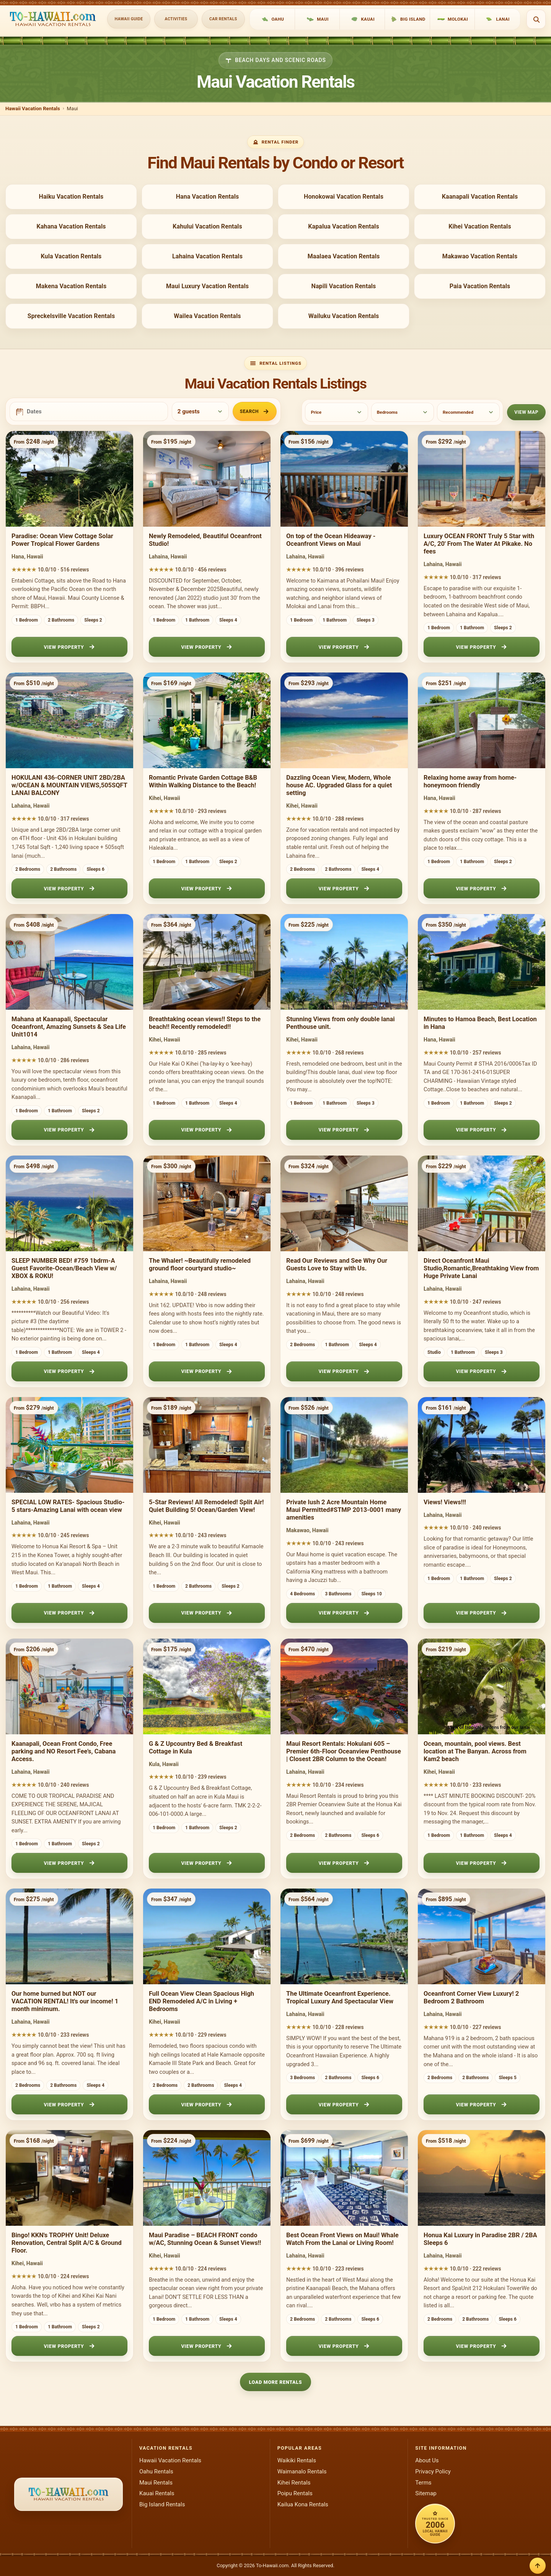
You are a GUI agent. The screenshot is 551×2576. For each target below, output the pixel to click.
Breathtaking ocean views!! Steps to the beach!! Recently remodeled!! (205, 1022)
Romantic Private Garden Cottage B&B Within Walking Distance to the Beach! (203, 781)
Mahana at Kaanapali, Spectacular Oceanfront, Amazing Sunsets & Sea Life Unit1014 (68, 1026)
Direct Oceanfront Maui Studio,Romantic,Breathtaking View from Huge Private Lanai (481, 1268)
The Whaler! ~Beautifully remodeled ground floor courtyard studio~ (200, 1264)
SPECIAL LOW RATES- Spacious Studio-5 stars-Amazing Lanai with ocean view (67, 1506)
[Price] (336, 412)
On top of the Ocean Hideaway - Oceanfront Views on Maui (330, 539)
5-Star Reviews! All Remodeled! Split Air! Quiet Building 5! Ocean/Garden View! (206, 1506)
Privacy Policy (433, 2471)
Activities (176, 18)
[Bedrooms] (402, 412)
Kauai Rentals (156, 2493)
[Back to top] (538, 2566)
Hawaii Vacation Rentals (32, 108)
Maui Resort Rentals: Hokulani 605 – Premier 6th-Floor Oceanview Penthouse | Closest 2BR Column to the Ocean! (343, 1751)
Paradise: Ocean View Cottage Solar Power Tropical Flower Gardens (62, 539)
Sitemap (425, 2493)
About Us (427, 2460)
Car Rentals (223, 18)
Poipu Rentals (295, 2493)
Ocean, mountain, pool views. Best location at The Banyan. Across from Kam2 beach (475, 1751)
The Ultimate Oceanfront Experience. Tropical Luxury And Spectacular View (339, 1997)
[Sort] (468, 412)
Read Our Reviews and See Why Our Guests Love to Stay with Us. (336, 1264)
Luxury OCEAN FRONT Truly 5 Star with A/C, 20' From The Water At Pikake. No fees (479, 543)
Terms (423, 2482)
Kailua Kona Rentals (302, 2504)
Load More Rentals (275, 2382)
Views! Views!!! (445, 1502)
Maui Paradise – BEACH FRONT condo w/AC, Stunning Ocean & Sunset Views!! (205, 2239)
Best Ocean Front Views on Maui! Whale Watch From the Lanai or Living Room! (342, 2239)
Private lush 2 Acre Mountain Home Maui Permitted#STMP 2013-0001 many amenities (343, 1510)
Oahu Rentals (156, 2471)
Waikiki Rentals (296, 2460)
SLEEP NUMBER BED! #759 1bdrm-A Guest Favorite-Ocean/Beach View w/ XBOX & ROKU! (64, 1268)
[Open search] (536, 19)
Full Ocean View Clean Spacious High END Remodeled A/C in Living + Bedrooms (201, 2001)
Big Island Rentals (162, 2504)
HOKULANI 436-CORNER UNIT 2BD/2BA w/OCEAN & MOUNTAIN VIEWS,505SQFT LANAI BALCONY (69, 785)
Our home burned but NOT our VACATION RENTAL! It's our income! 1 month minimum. (64, 2001)
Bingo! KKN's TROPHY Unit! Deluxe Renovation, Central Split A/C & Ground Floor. (66, 2243)
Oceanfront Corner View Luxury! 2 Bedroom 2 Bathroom (471, 1997)
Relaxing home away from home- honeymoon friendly (470, 781)
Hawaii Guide (129, 18)
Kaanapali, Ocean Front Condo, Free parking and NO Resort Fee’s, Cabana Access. (63, 1751)
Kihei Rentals (294, 2482)
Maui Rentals (156, 2482)
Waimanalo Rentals (302, 2471)
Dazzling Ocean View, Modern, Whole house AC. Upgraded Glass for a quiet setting (339, 785)
